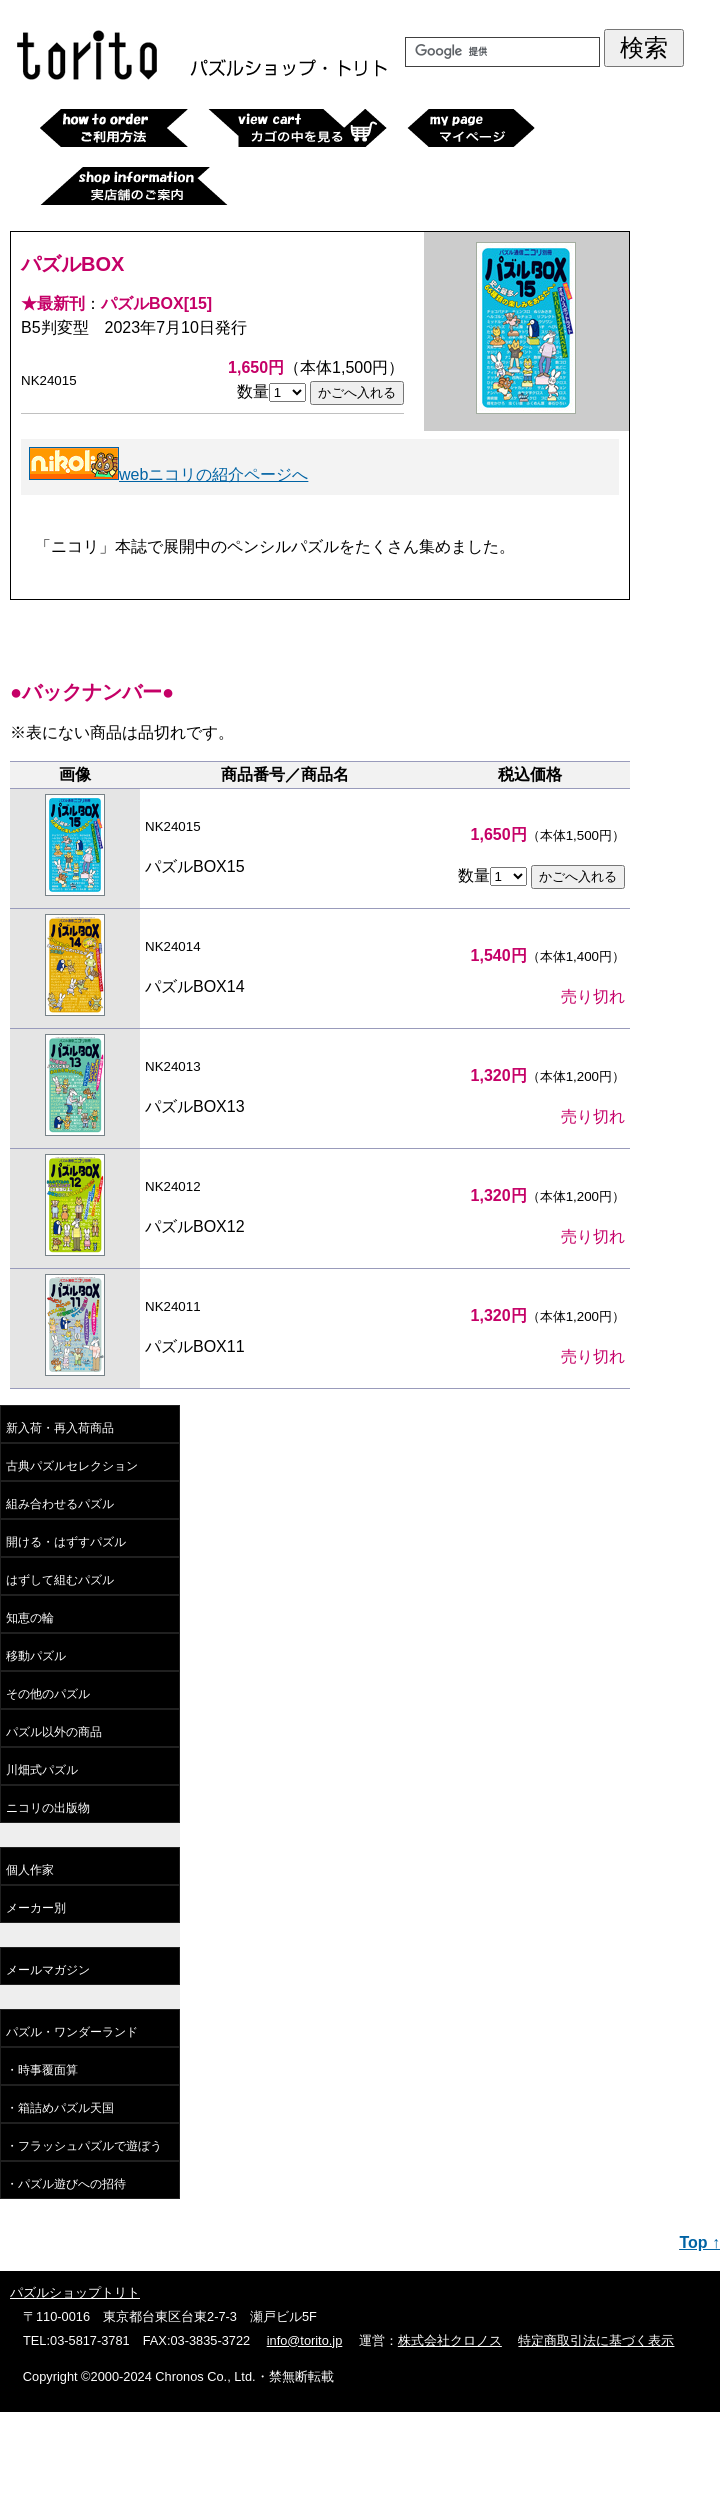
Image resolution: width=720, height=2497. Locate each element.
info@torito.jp (305, 2340)
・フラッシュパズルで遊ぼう (84, 2146)
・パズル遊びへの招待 (66, 2184)
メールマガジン (48, 1970)
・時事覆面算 (42, 2070)
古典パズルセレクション (72, 1466)
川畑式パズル (42, 1770)
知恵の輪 (30, 1618)
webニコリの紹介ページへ (168, 474)
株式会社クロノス (450, 2340)
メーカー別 (36, 1908)
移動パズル (36, 1656)
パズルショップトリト (75, 2292)
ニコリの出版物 (48, 1808)
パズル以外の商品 (54, 1732)
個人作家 (30, 1870)
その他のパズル (48, 1694)
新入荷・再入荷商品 (60, 1428)
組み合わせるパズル (60, 1504)
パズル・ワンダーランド (72, 2032)
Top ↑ (699, 2242)
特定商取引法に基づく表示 (596, 2340)
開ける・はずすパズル (66, 1542)
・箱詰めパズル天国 (60, 2108)
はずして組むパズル (60, 1580)
